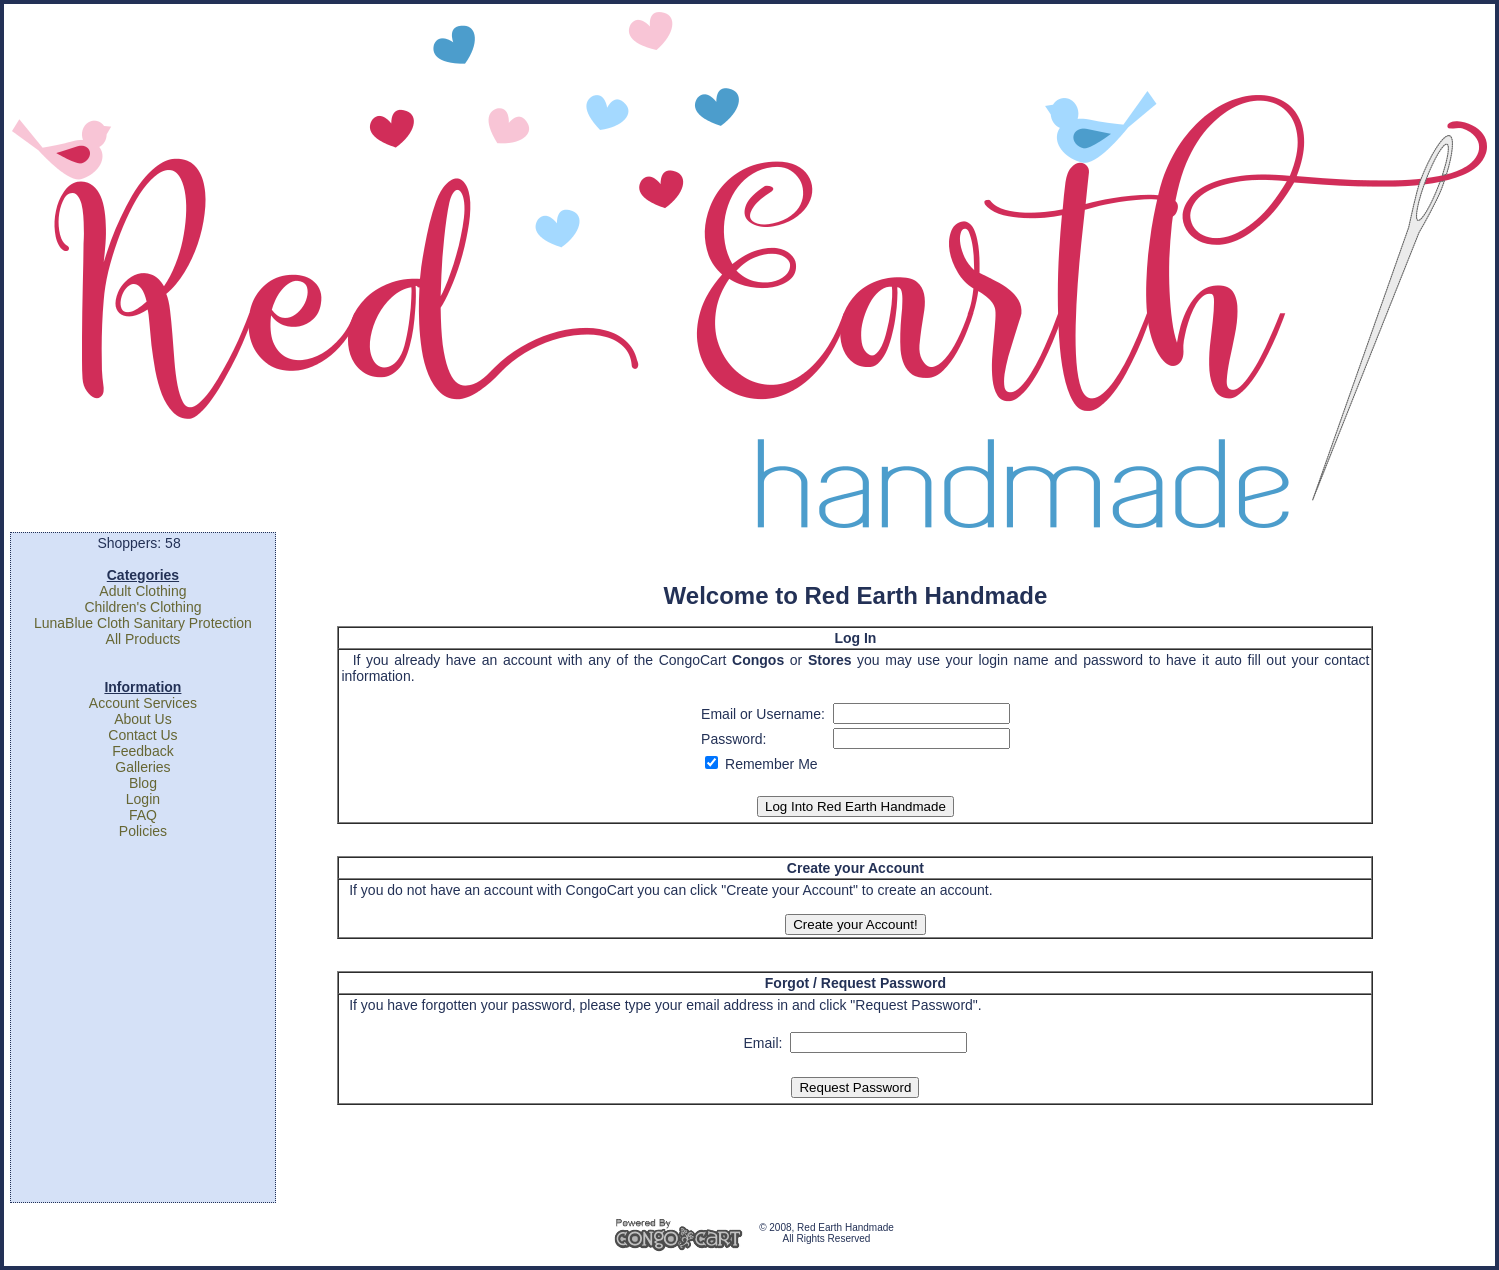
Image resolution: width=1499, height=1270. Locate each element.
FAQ (143, 815)
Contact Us (142, 735)
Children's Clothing (142, 607)
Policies (143, 831)
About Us (143, 719)
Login (143, 799)
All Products (143, 639)
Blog (143, 783)
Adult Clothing (142, 591)
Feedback (142, 751)
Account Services (143, 703)
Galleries (142, 767)
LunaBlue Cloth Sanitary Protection (143, 623)
